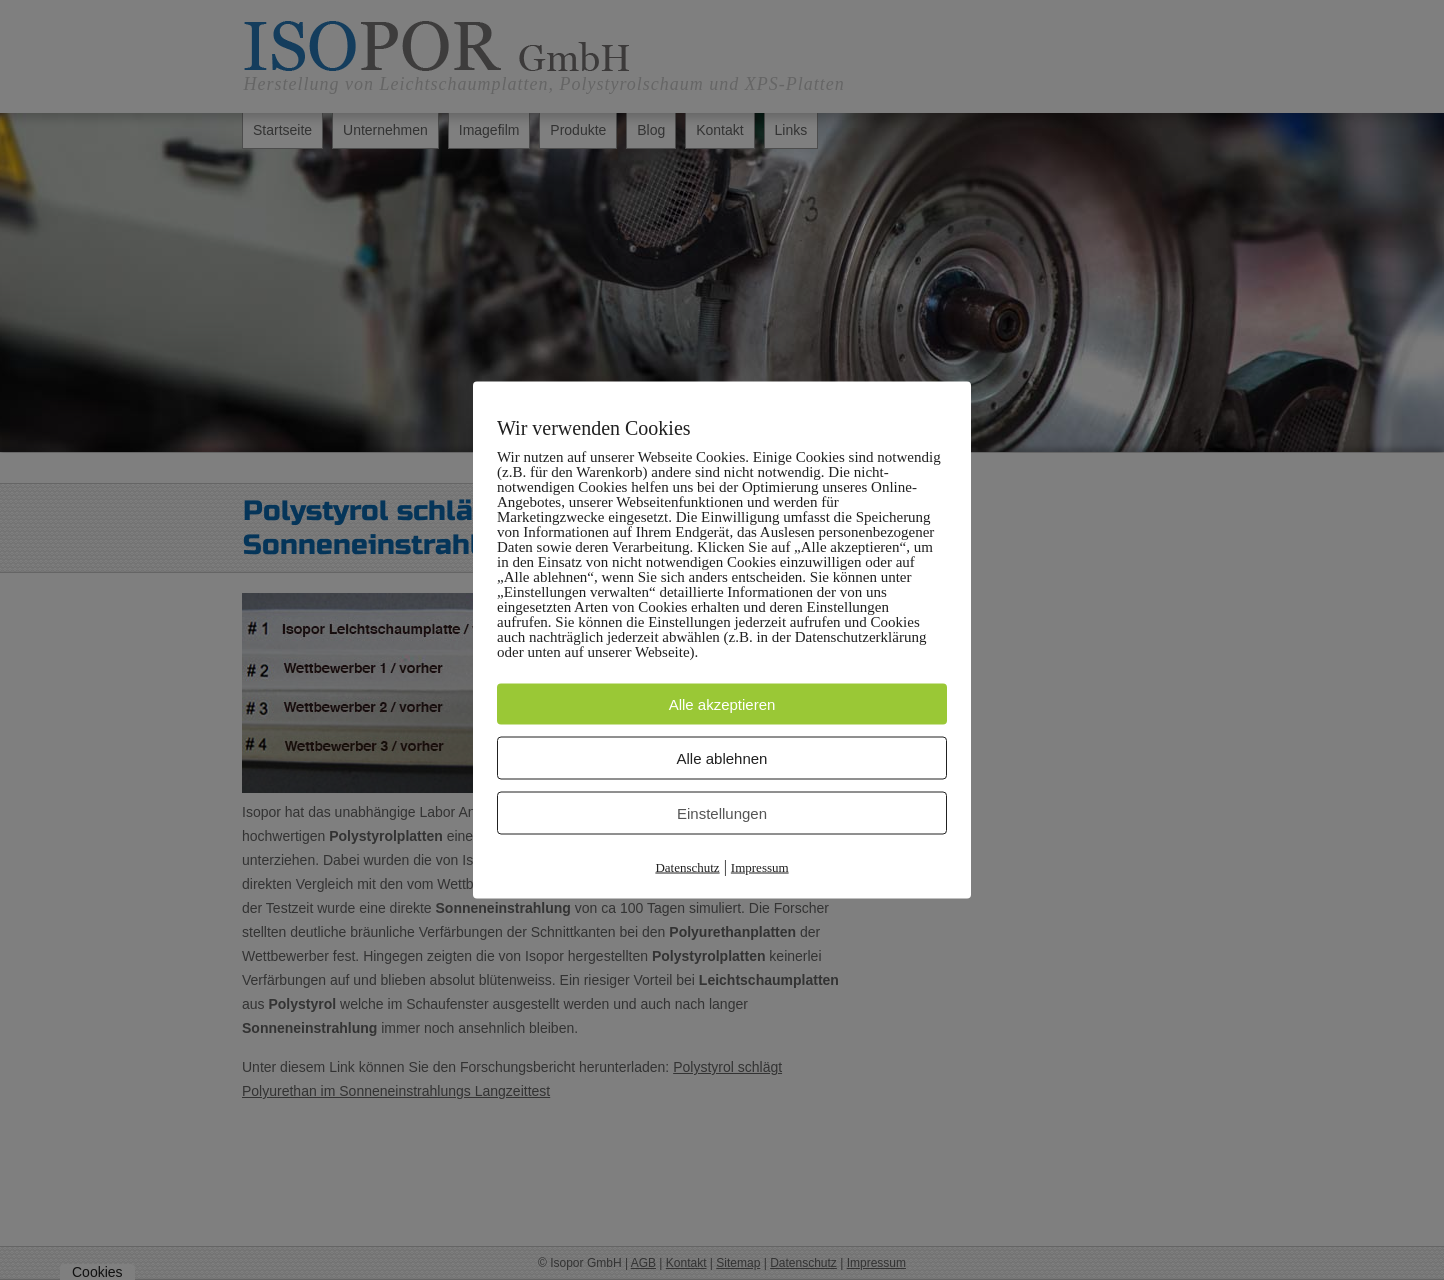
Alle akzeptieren (722, 704)
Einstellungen (722, 813)
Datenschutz (687, 867)
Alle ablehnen (722, 758)
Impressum (760, 867)
